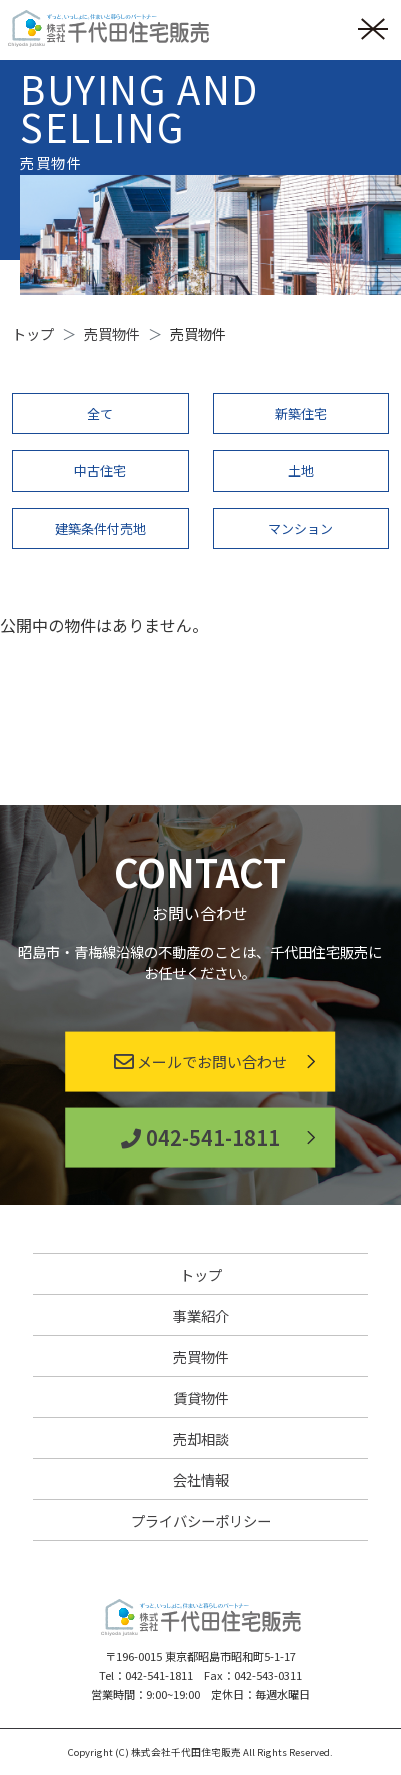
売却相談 (201, 1438)
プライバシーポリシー (201, 1520)
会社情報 (201, 1479)
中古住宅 (100, 470)
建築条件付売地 (100, 528)
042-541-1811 (200, 1137)
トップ (201, 1274)
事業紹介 (201, 1315)
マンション (300, 528)
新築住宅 (301, 413)
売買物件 (201, 1356)
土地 (301, 470)
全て (100, 413)
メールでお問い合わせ (200, 1061)
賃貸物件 (201, 1397)
